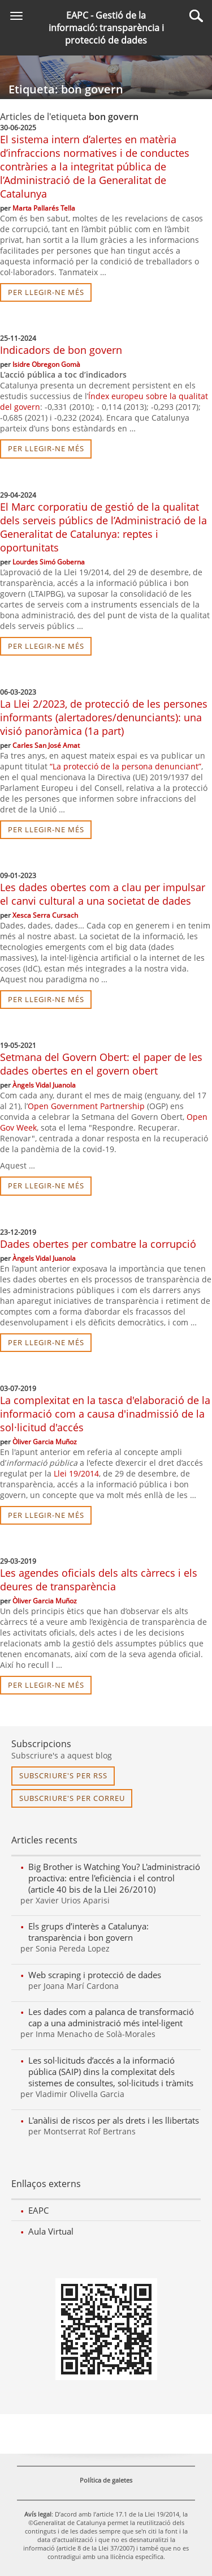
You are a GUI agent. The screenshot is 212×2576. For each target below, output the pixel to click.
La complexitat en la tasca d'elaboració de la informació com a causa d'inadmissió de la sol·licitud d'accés (105, 1413)
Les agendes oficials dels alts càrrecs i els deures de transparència (98, 1579)
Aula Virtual (50, 2231)
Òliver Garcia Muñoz (44, 1442)
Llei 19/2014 (76, 1473)
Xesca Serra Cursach (45, 915)
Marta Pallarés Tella (43, 208)
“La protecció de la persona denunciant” (125, 766)
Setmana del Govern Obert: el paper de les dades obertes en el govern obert (101, 1063)
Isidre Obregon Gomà (46, 364)
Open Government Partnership (86, 1106)
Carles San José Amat (46, 745)
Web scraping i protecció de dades (94, 1974)
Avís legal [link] (37, 2514)
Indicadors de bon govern (61, 350)
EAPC (38, 2210)
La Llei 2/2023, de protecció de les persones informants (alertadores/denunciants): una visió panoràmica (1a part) (103, 717)
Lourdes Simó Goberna (48, 562)
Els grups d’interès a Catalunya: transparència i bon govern (88, 1931)
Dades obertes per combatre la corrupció (98, 1244)
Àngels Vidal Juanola (44, 1085)
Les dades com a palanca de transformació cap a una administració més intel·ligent (111, 2017)
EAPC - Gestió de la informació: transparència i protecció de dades (106, 27)
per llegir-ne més (46, 292)
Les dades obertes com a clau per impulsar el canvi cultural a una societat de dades (102, 894)
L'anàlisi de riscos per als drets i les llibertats (113, 2120)
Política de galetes (106, 2480)
